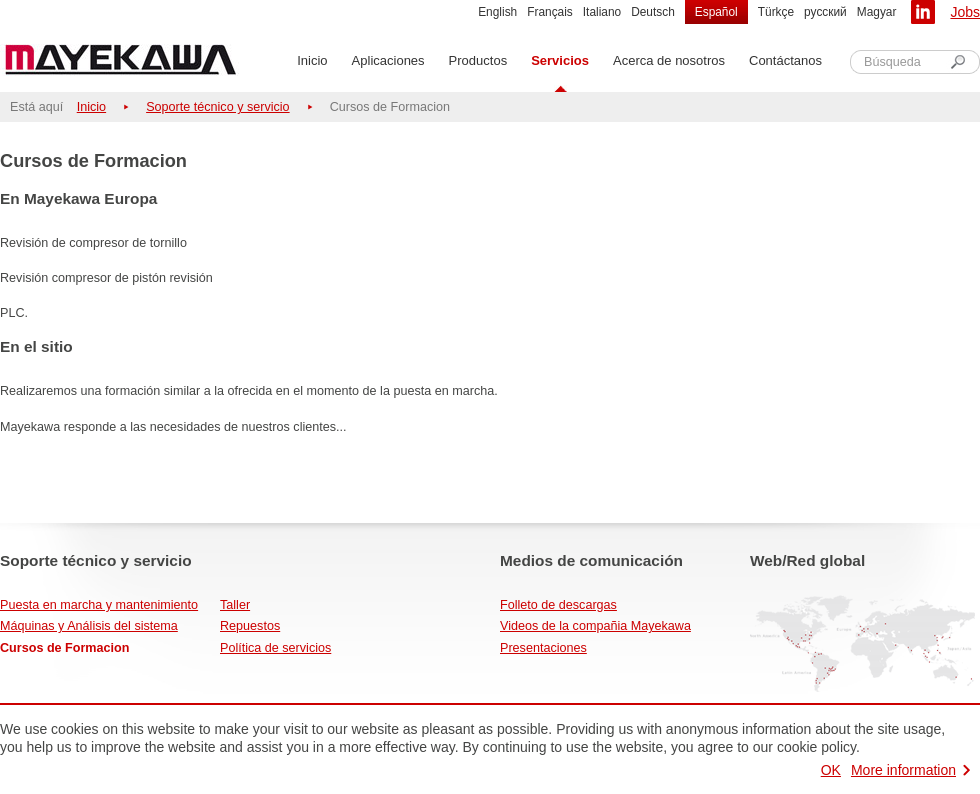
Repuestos (250, 626)
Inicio (312, 60)
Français (550, 12)
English (497, 12)
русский (825, 12)
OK (831, 770)
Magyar (877, 12)
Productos (478, 60)
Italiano (602, 12)
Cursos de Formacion (64, 648)
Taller (235, 605)
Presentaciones (543, 648)
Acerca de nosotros (669, 60)
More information (903, 770)
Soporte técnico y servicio (218, 107)
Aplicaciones (388, 60)
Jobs (965, 12)
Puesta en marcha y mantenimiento (99, 605)
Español (716, 12)
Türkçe (776, 12)
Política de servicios (275, 648)
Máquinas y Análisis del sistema (89, 626)
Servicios (560, 60)
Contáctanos (785, 60)
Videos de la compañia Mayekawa (595, 626)
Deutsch (653, 12)
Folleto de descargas (558, 605)
